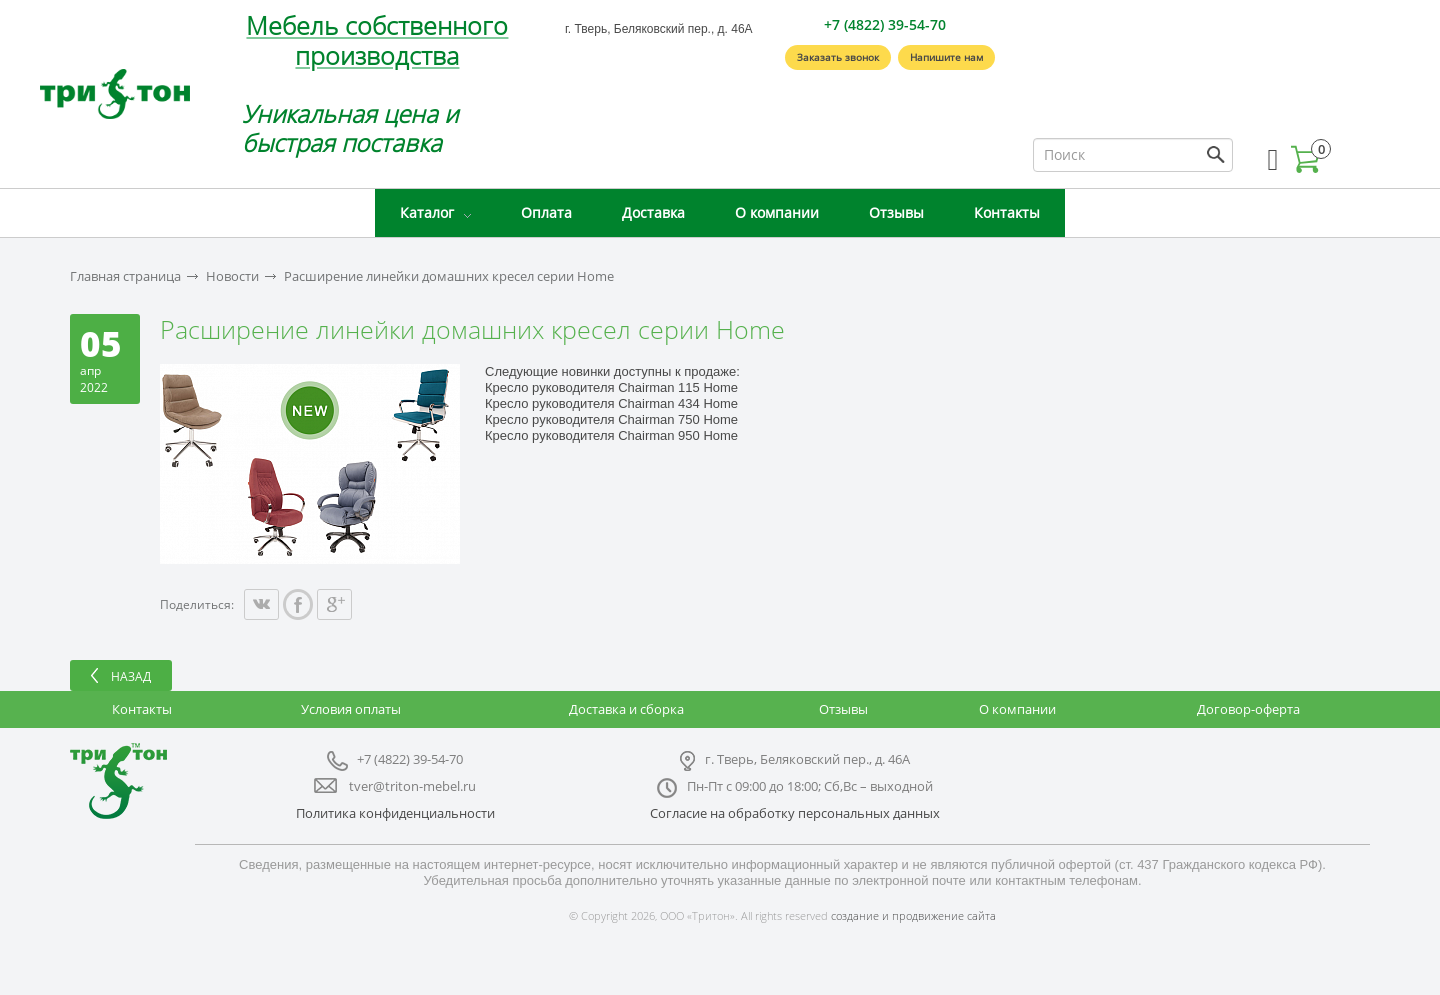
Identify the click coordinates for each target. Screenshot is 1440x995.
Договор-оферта (1248, 709)
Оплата (546, 212)
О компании (777, 212)
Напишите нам (946, 57)
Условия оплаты (351, 709)
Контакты (1007, 212)
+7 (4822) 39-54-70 (885, 24)
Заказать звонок (838, 57)
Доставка (653, 212)
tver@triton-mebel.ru (412, 786)
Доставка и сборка (626, 709)
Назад (131, 676)
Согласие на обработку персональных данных (795, 813)
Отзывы (896, 212)
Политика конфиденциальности (395, 813)
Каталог (427, 212)
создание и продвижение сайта (913, 915)
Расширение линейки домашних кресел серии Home (449, 276)
